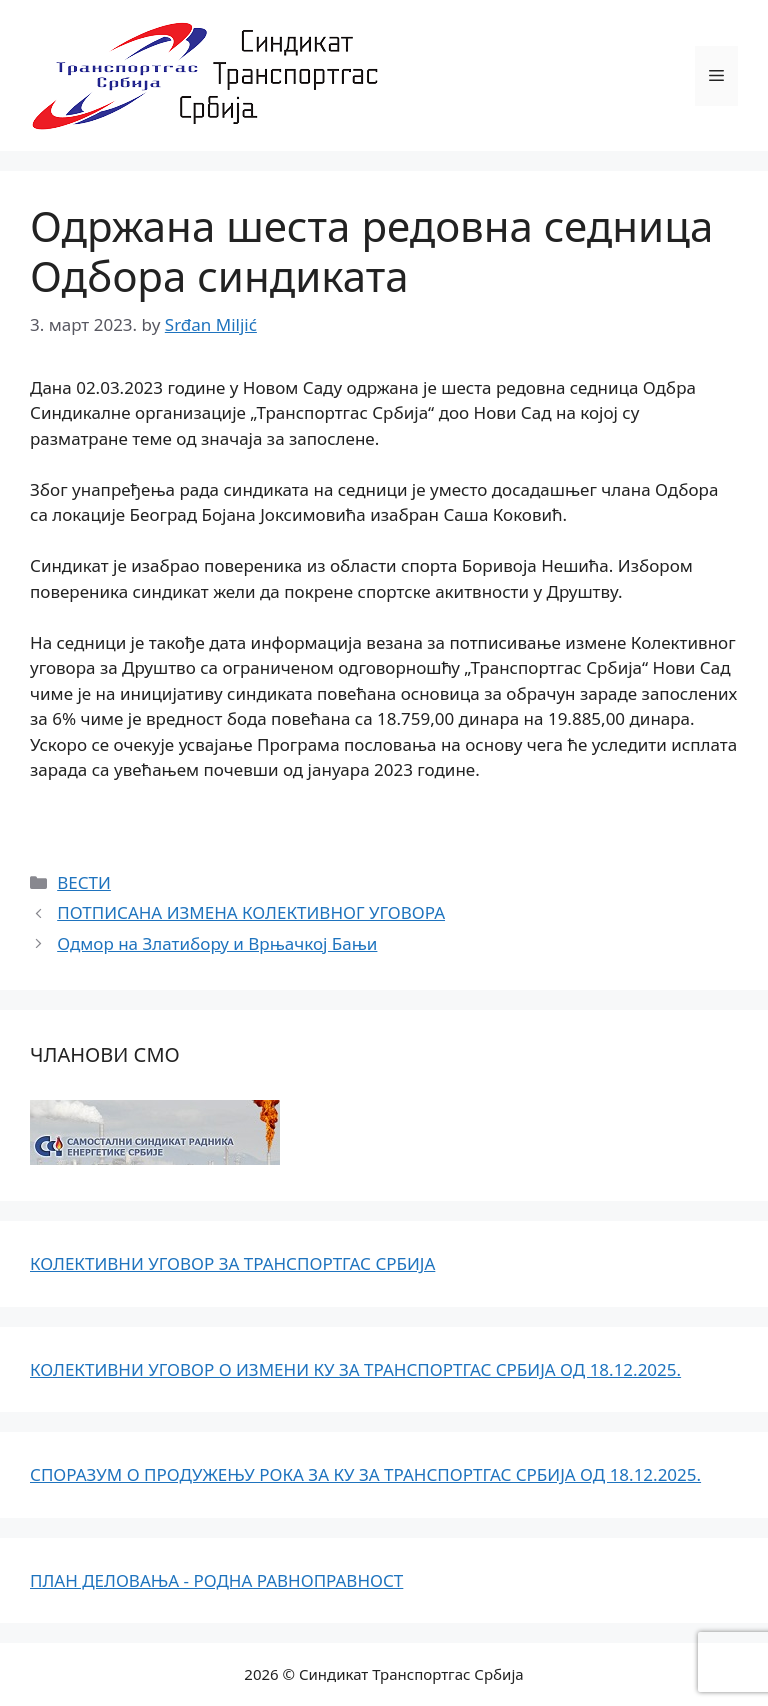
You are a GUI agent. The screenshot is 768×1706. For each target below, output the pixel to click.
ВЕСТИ (84, 882)
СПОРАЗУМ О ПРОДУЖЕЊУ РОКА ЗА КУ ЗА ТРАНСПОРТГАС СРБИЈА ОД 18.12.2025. (365, 1474)
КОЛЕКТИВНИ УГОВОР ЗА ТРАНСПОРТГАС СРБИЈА (232, 1263)
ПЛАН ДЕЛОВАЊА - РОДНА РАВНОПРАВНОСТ (216, 1580)
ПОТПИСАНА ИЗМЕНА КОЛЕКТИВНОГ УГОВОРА (251, 912)
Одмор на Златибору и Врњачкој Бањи (217, 943)
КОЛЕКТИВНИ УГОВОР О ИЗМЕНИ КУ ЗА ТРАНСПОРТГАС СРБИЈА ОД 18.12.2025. (355, 1369)
